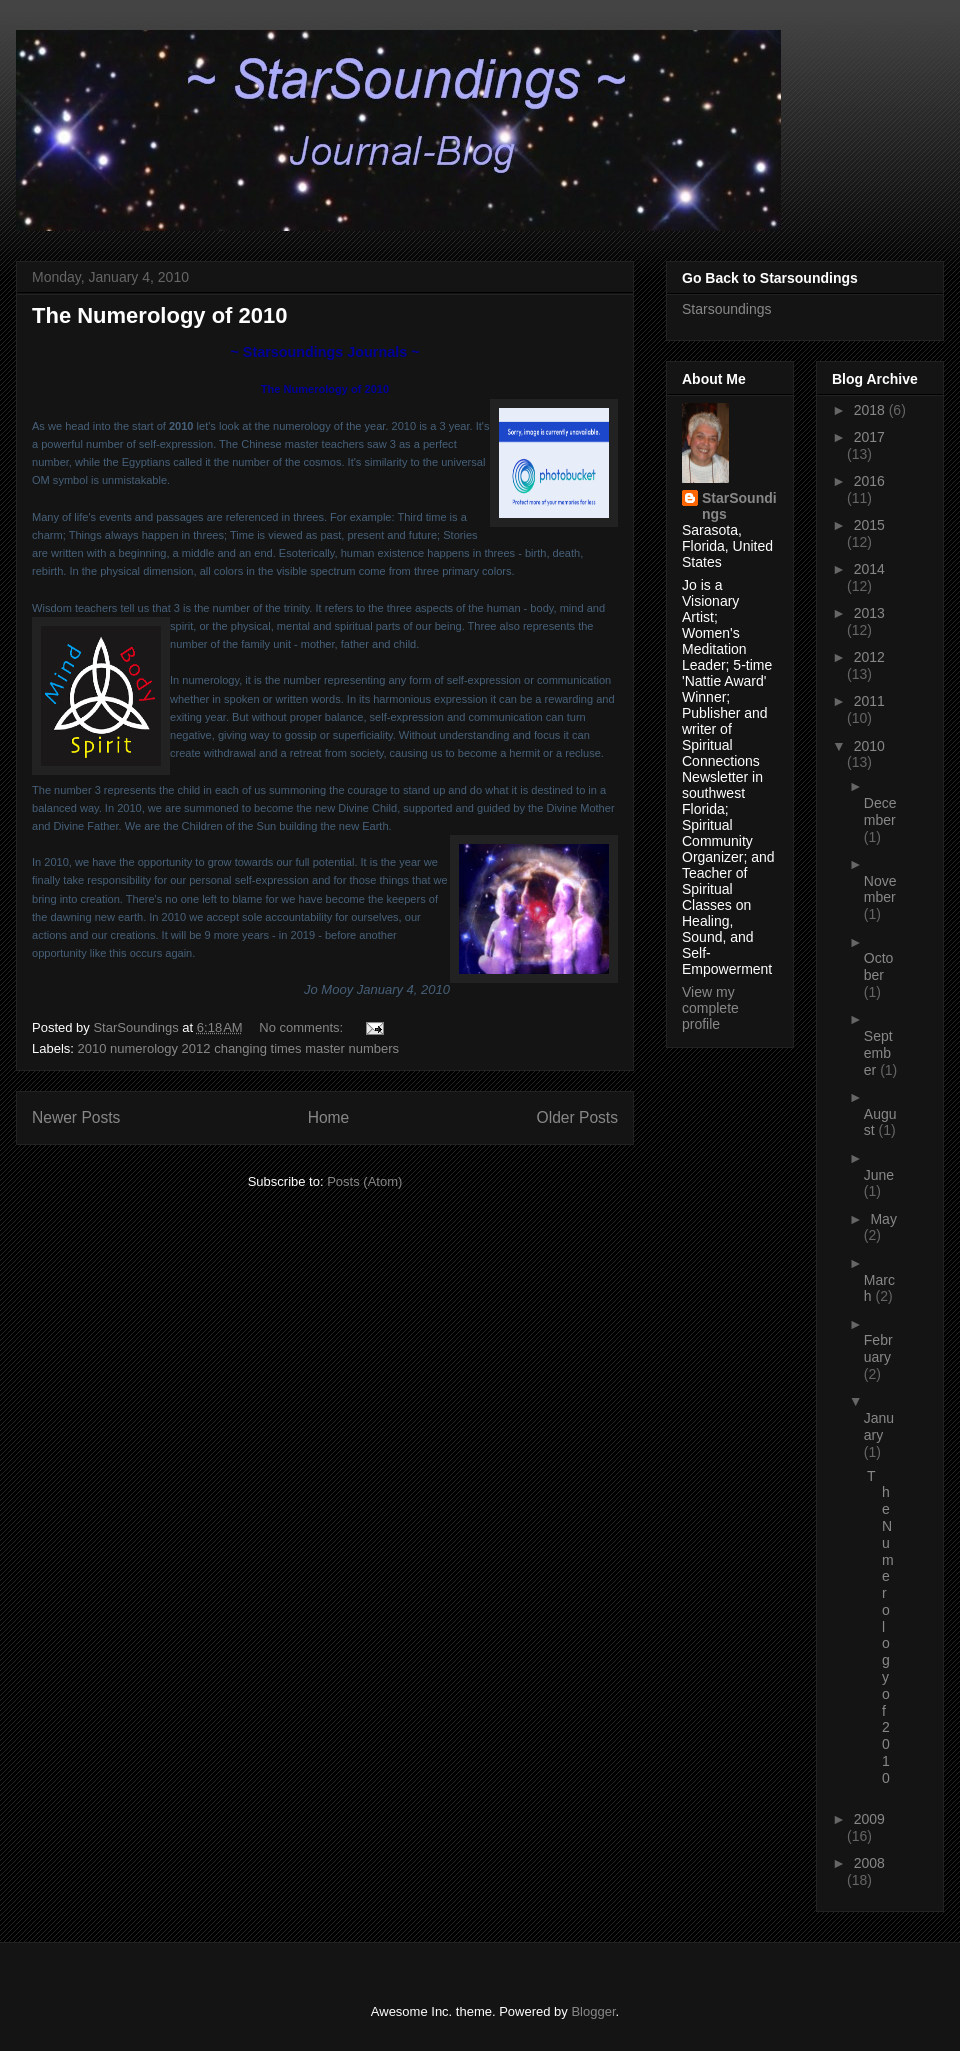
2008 (869, 1863)
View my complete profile (710, 1008)
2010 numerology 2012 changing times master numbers (239, 1048)
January (879, 1426)
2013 (869, 613)
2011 (869, 701)
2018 (871, 410)
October (879, 966)
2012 (869, 657)
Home (329, 1117)
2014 (869, 569)
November (880, 889)
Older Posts (577, 1117)
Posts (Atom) (364, 1181)
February (878, 1348)
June (879, 1175)
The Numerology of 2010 (160, 315)
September (878, 1053)
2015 (869, 525)
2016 (869, 481)
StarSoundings (739, 506)
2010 (869, 746)
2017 (869, 437)
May (883, 1219)
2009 (869, 1819)
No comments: (302, 1027)
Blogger (593, 2011)
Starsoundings (727, 309)
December (880, 811)
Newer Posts (76, 1117)
